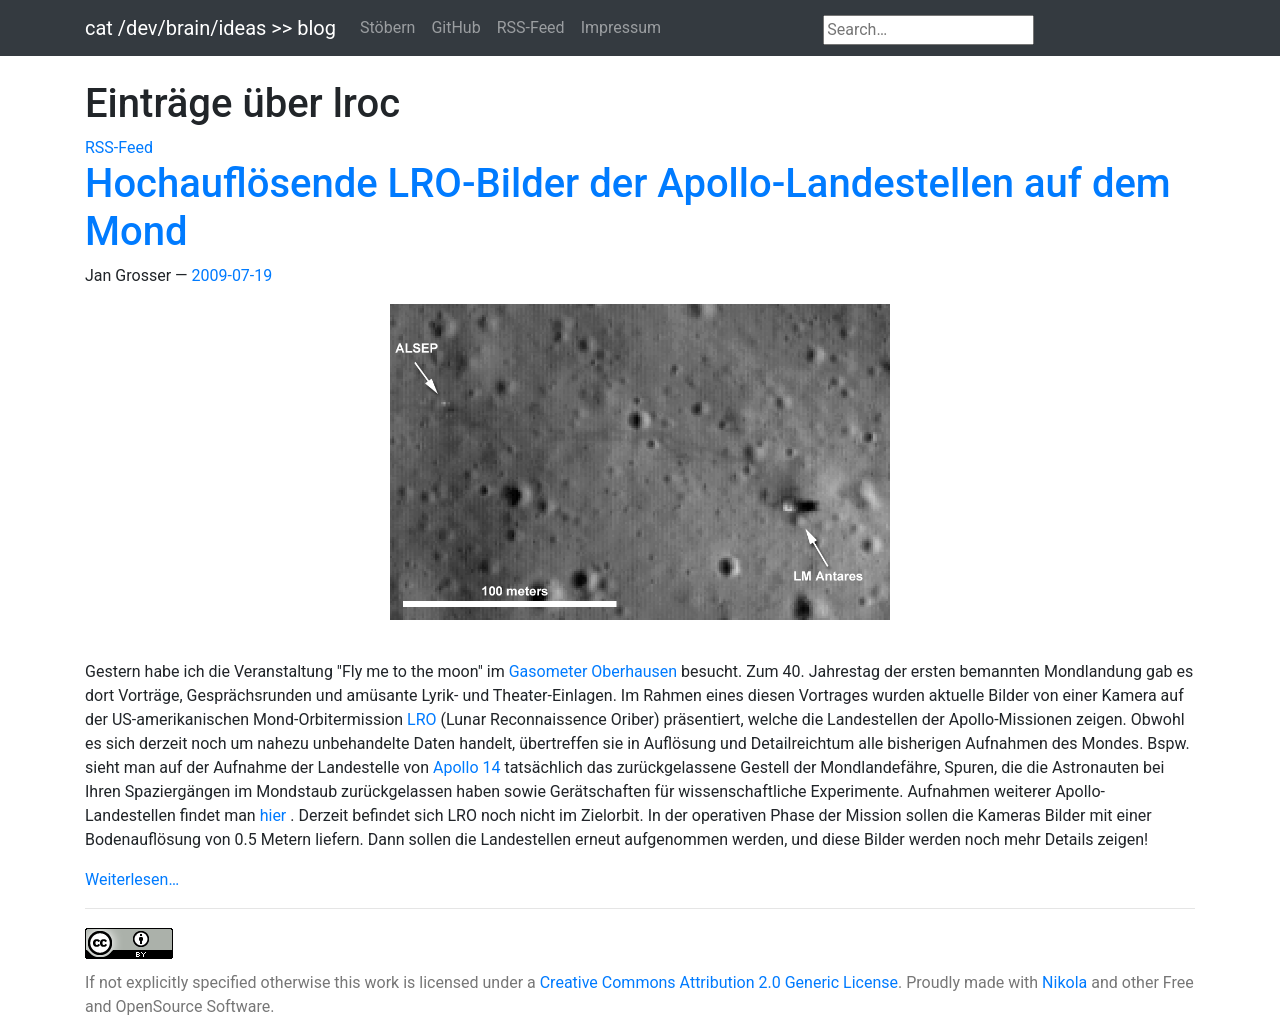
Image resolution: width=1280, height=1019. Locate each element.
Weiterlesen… (132, 879)
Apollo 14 (468, 767)
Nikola (1064, 982)
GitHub (455, 27)
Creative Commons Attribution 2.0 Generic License (719, 982)
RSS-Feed (531, 27)
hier (275, 815)
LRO (423, 719)
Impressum (621, 27)
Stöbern (387, 27)
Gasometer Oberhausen (595, 671)
